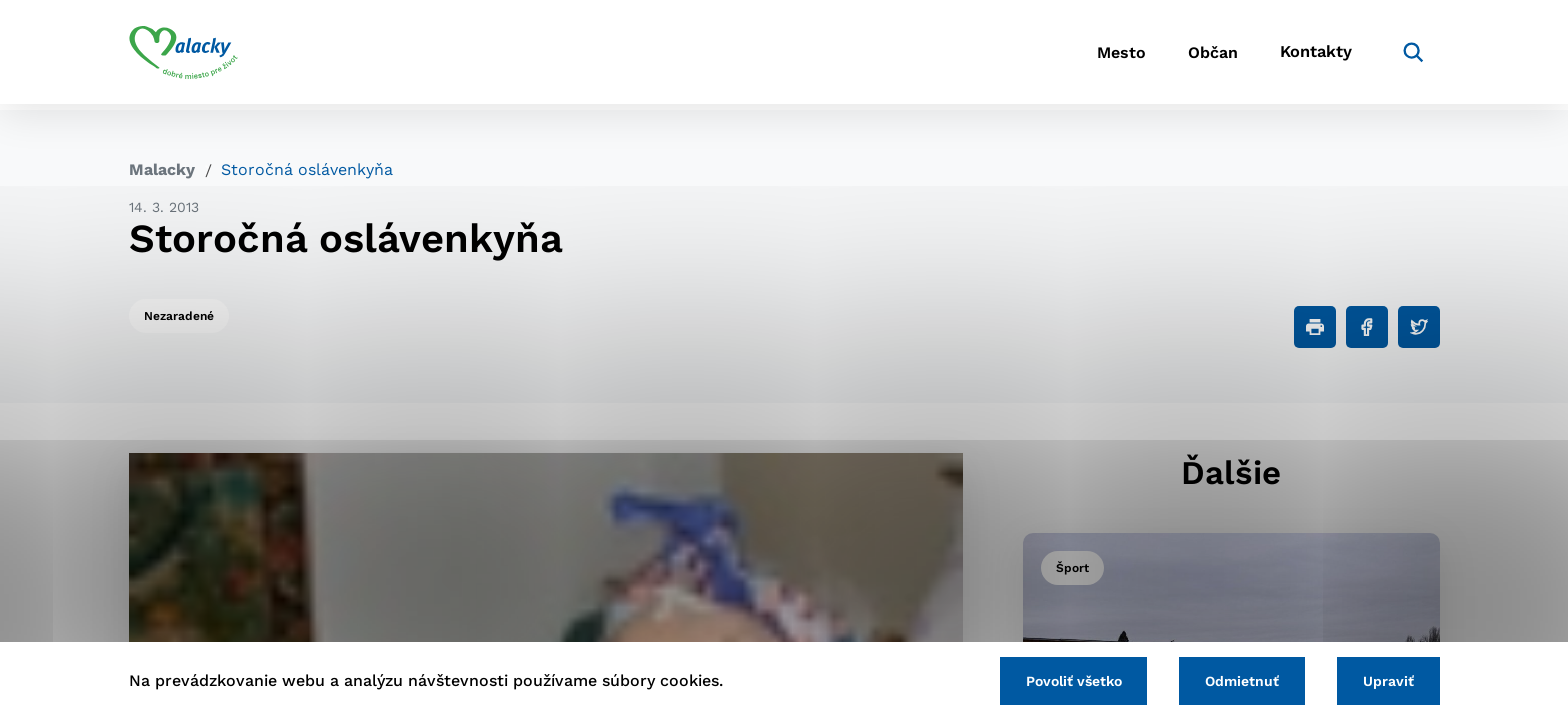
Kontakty (1314, 55)
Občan (1203, 55)
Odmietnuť (1236, 680)
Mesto (1103, 55)
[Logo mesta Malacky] (183, 55)
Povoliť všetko (1063, 680)
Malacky (162, 169)
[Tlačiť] (1315, 327)
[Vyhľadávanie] (1410, 55)
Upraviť (1386, 680)
